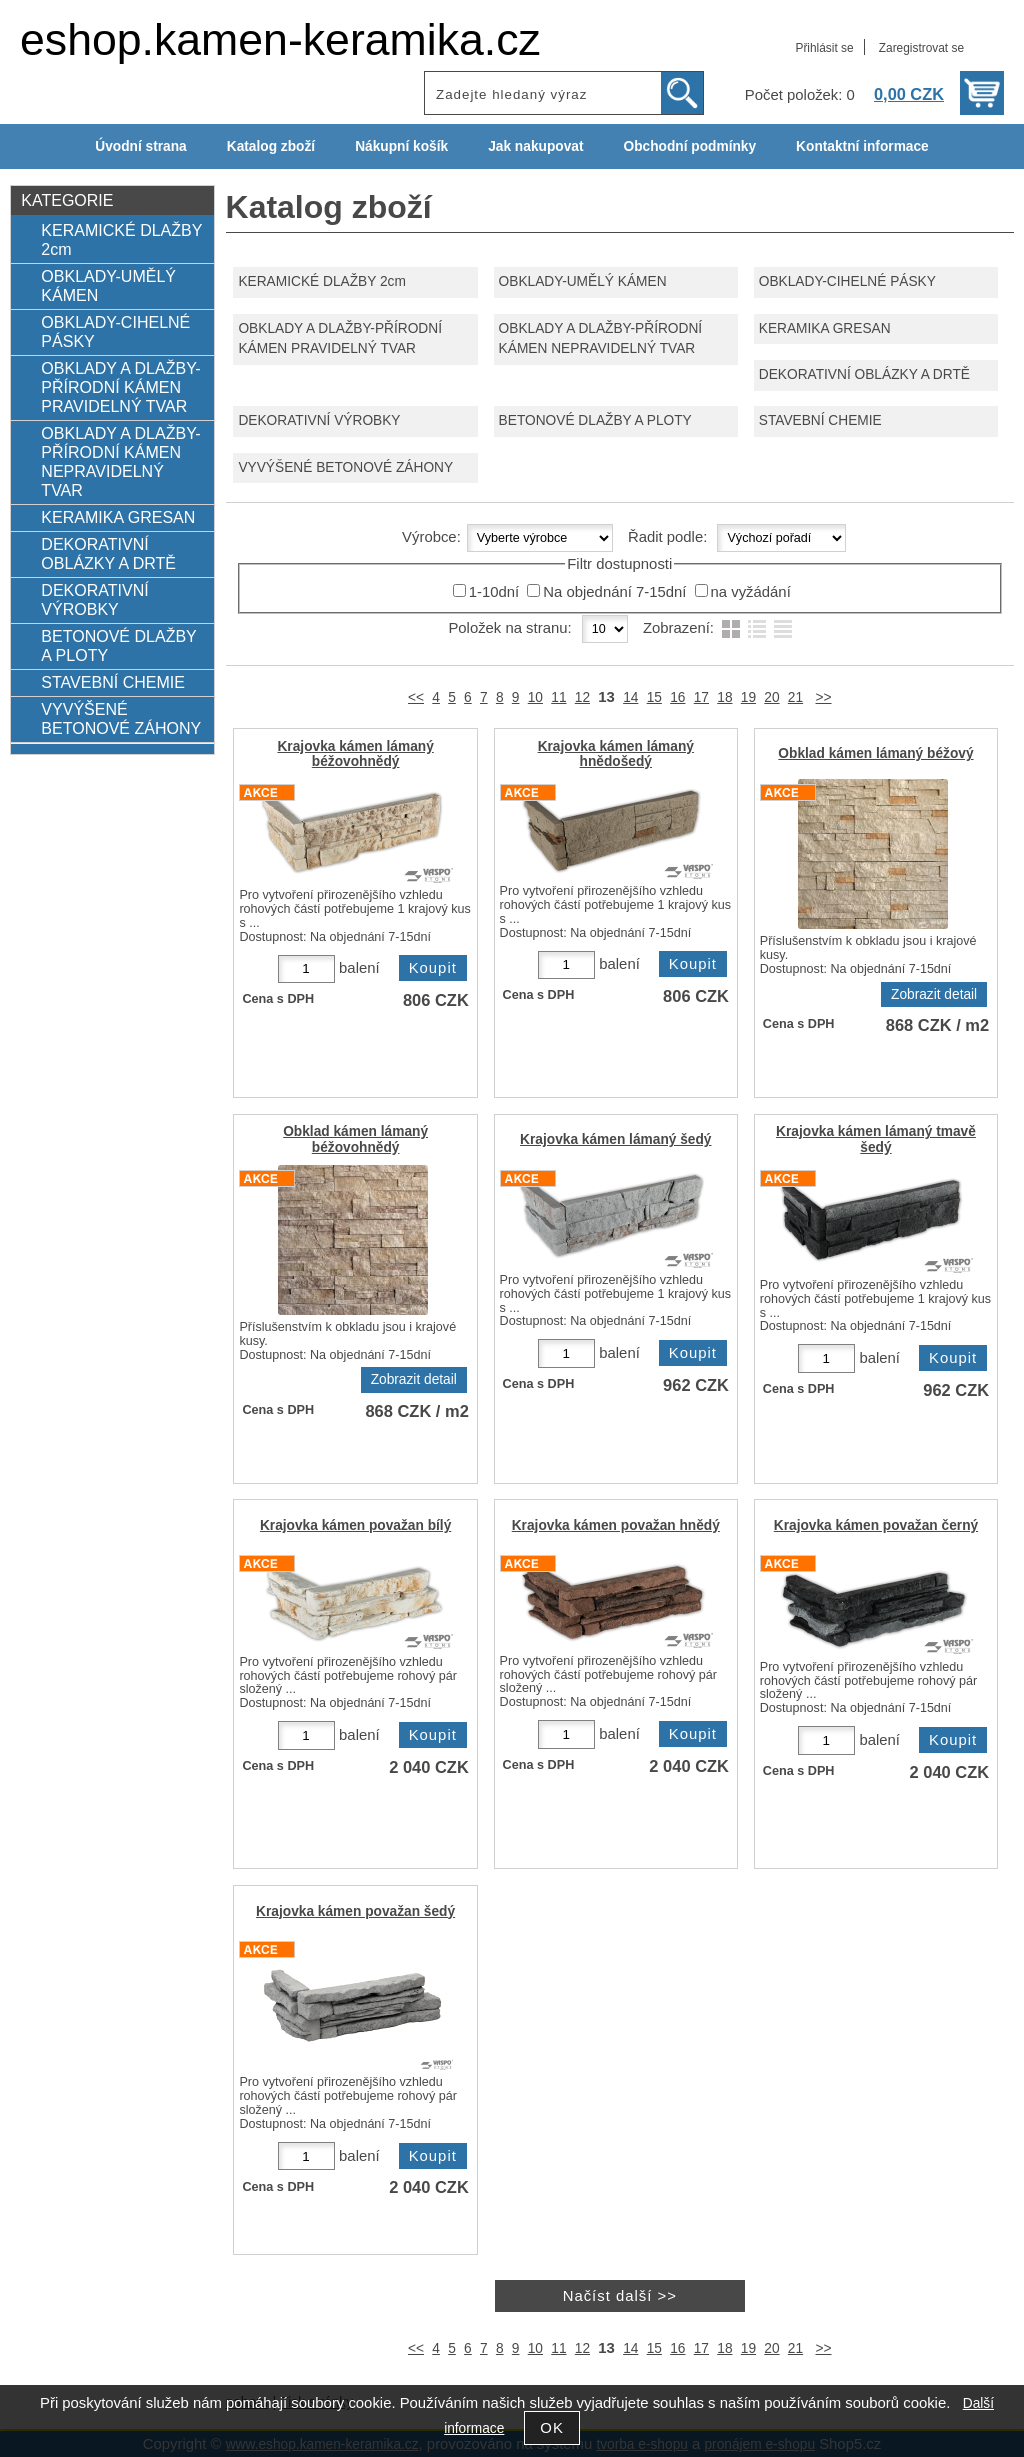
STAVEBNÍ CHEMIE (820, 420)
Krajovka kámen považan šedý (355, 1911)
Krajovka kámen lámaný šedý (615, 1139)
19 (748, 697)
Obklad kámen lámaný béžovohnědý (355, 1139)
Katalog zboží (271, 146)
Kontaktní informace (862, 146)
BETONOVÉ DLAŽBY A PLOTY (595, 420)
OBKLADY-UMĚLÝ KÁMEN (583, 281)
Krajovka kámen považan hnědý (616, 1525)
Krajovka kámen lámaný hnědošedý (616, 754)
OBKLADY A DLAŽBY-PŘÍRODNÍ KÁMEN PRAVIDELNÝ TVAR (340, 339)
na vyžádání (751, 592)
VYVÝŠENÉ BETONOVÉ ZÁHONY (345, 467)
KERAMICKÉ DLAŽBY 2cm (321, 281)
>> (824, 697)
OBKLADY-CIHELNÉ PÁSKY (847, 281)
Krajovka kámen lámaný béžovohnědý (355, 754)
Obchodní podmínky (689, 146)
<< (416, 697)
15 (654, 697)
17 (701, 697)
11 (558, 697)
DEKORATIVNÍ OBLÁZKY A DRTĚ (864, 374)
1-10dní (494, 592)
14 (630, 697)
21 (795, 697)
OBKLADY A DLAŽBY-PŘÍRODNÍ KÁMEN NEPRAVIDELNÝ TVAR (601, 339)
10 (535, 697)
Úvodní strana (140, 146)
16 (677, 697)
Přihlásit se (824, 48)
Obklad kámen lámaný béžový (875, 753)
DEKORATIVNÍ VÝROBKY (319, 420)
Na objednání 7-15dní (614, 592)
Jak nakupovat (535, 146)
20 (771, 697)
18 (724, 697)
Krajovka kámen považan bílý (355, 1525)
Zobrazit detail (934, 994)
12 (582, 697)
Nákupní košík (401, 146)
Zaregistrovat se (921, 48)
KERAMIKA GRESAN (825, 328)
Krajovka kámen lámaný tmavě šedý (876, 1139)
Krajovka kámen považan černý (876, 1525)
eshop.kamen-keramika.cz (280, 39)
